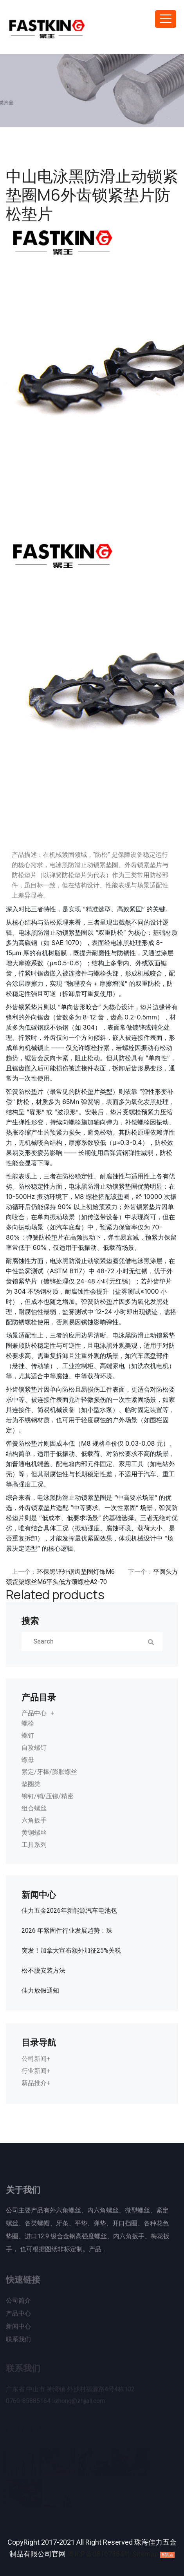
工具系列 (34, 1845)
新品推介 (34, 2083)
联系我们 (18, 2341)
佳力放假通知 (40, 1990)
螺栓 (100, 973)
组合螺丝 (34, 1808)
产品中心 (34, 1713)
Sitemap (145, 2554)
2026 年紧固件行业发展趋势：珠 (67, 1930)
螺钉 (28, 1735)
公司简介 (18, 2303)
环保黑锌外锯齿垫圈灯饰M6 (76, 1572)
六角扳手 (34, 1820)
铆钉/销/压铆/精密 (48, 1796)
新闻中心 (18, 2328)
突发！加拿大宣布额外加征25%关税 (71, 1950)
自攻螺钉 (34, 1747)
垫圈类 (31, 1784)
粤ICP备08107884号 (99, 2554)
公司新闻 (34, 2059)
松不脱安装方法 (43, 1970)
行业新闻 (34, 2071)
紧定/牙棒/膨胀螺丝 (49, 1772)
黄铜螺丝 (34, 1832)
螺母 (28, 1760)
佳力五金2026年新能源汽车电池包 (69, 1910)
